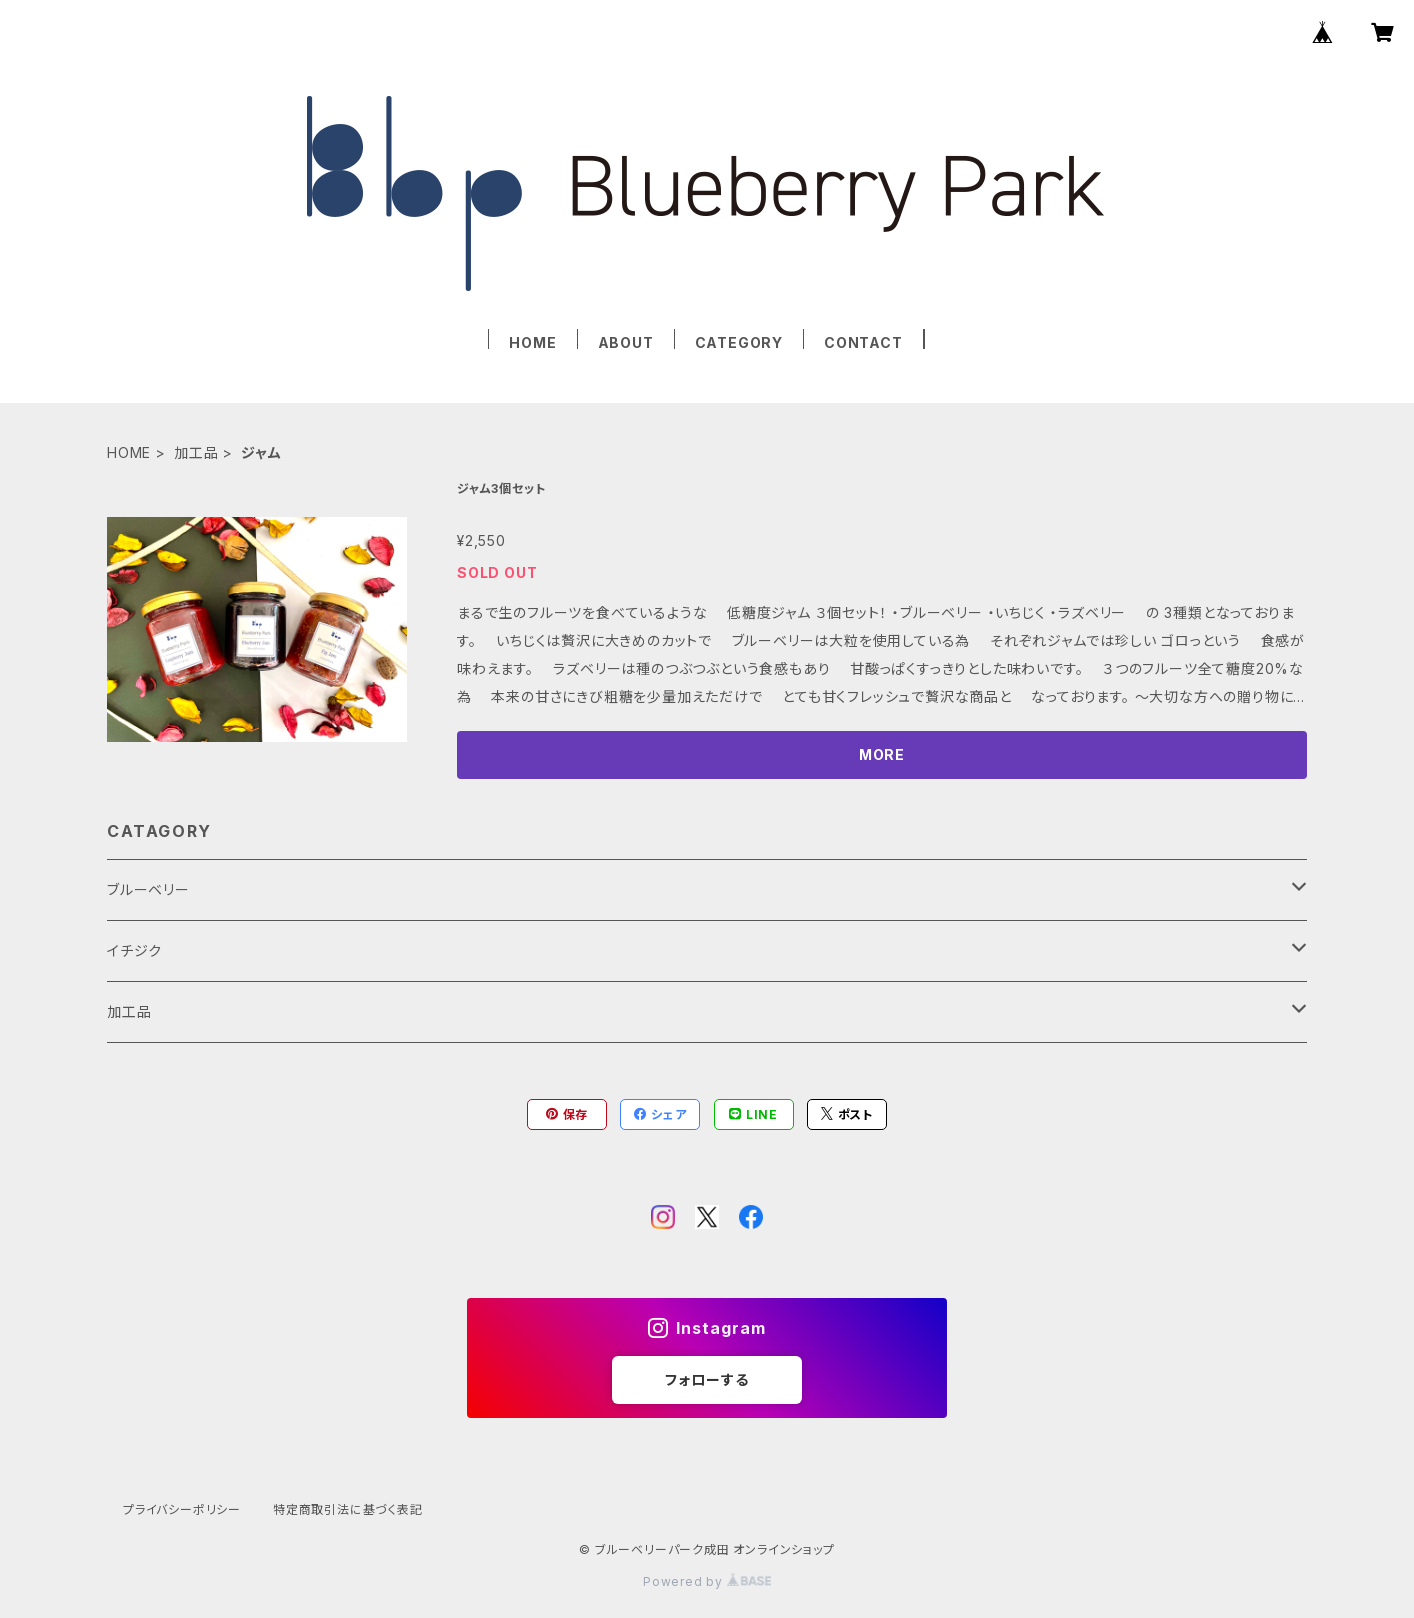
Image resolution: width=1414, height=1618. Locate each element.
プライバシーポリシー (182, 1509)
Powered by (707, 1581)
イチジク (134, 950)
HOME (532, 342)
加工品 (196, 452)
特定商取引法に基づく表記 (348, 1509)
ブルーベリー (148, 889)
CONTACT (863, 342)
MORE (882, 754)
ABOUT (626, 342)
